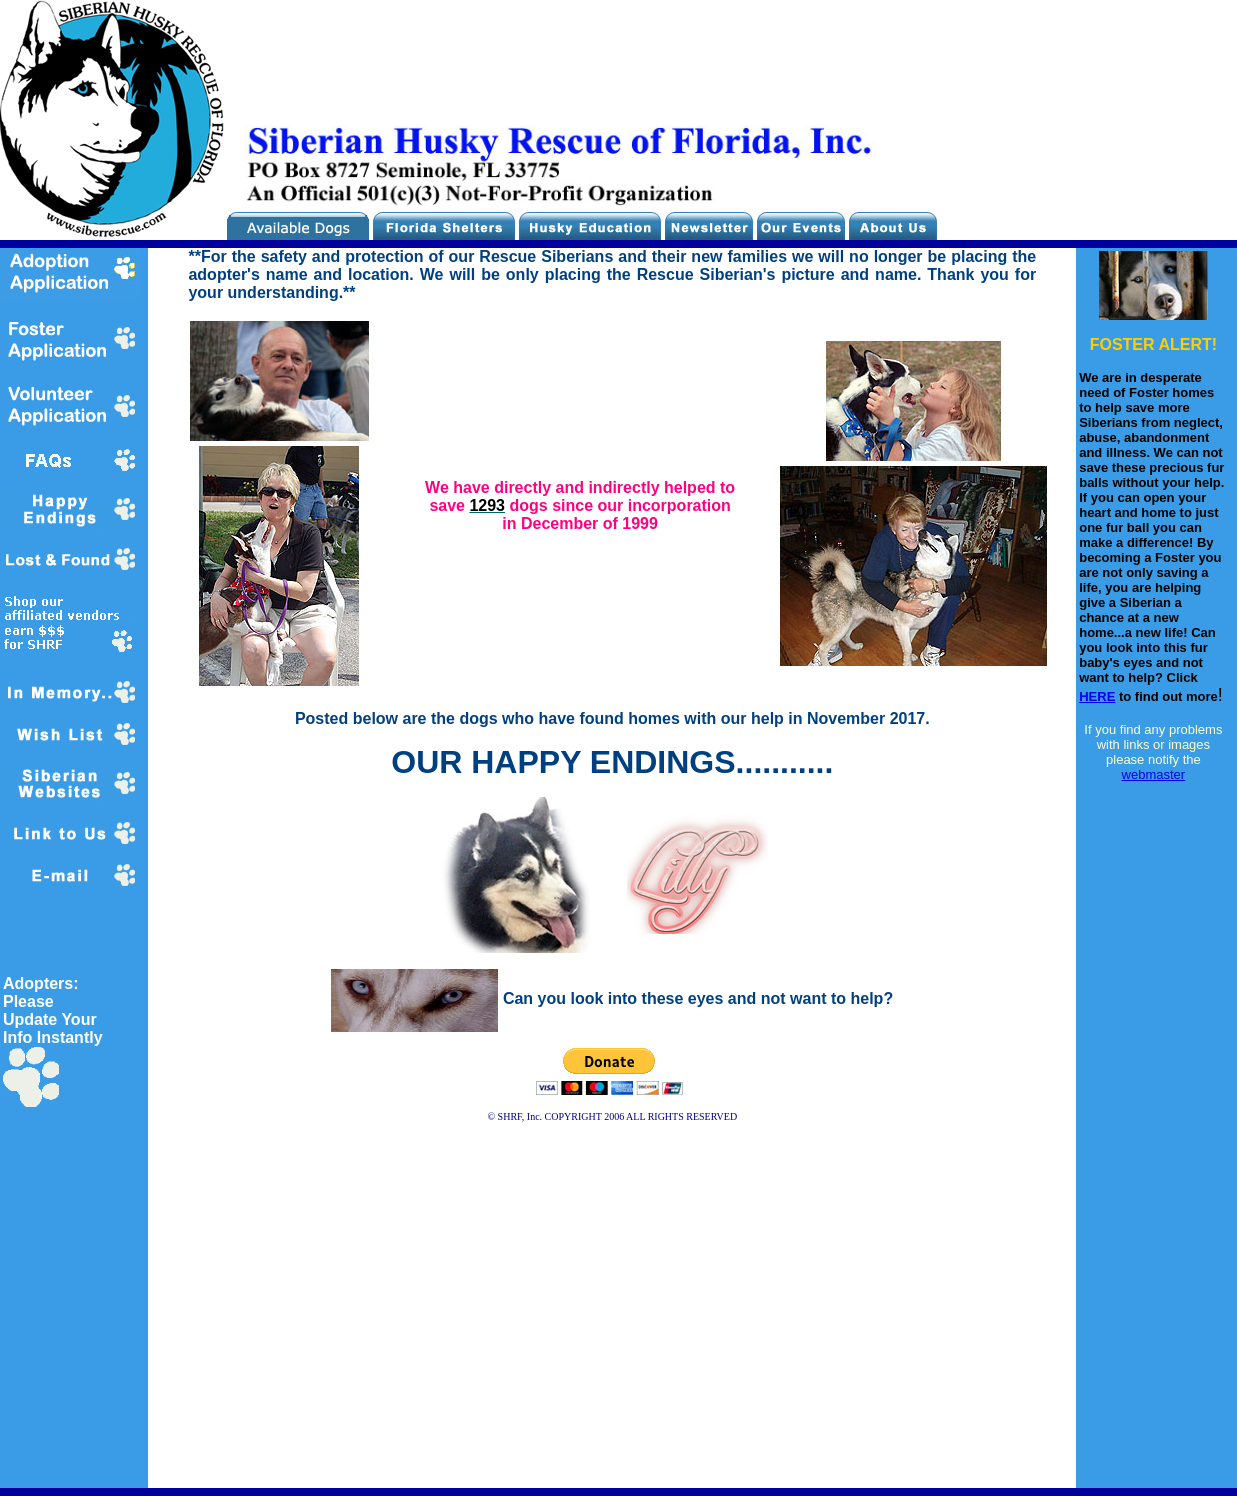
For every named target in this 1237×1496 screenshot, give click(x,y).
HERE (1097, 696)
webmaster (1154, 774)
